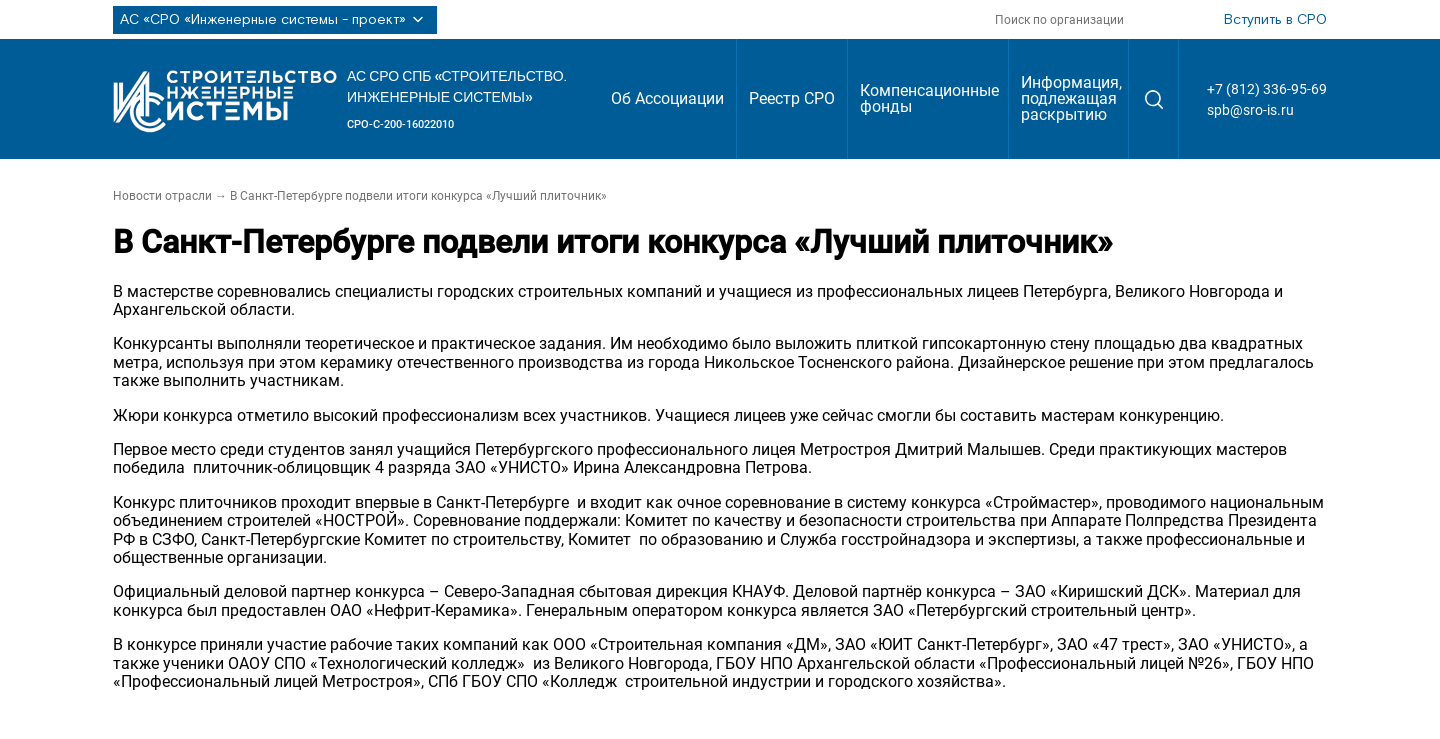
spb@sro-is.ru (1250, 110)
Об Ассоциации (667, 98)
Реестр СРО (792, 98)
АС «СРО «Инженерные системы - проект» (275, 20)
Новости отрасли (162, 196)
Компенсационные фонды (929, 98)
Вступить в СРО (1275, 20)
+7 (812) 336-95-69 (1267, 89)
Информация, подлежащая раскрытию (1071, 98)
